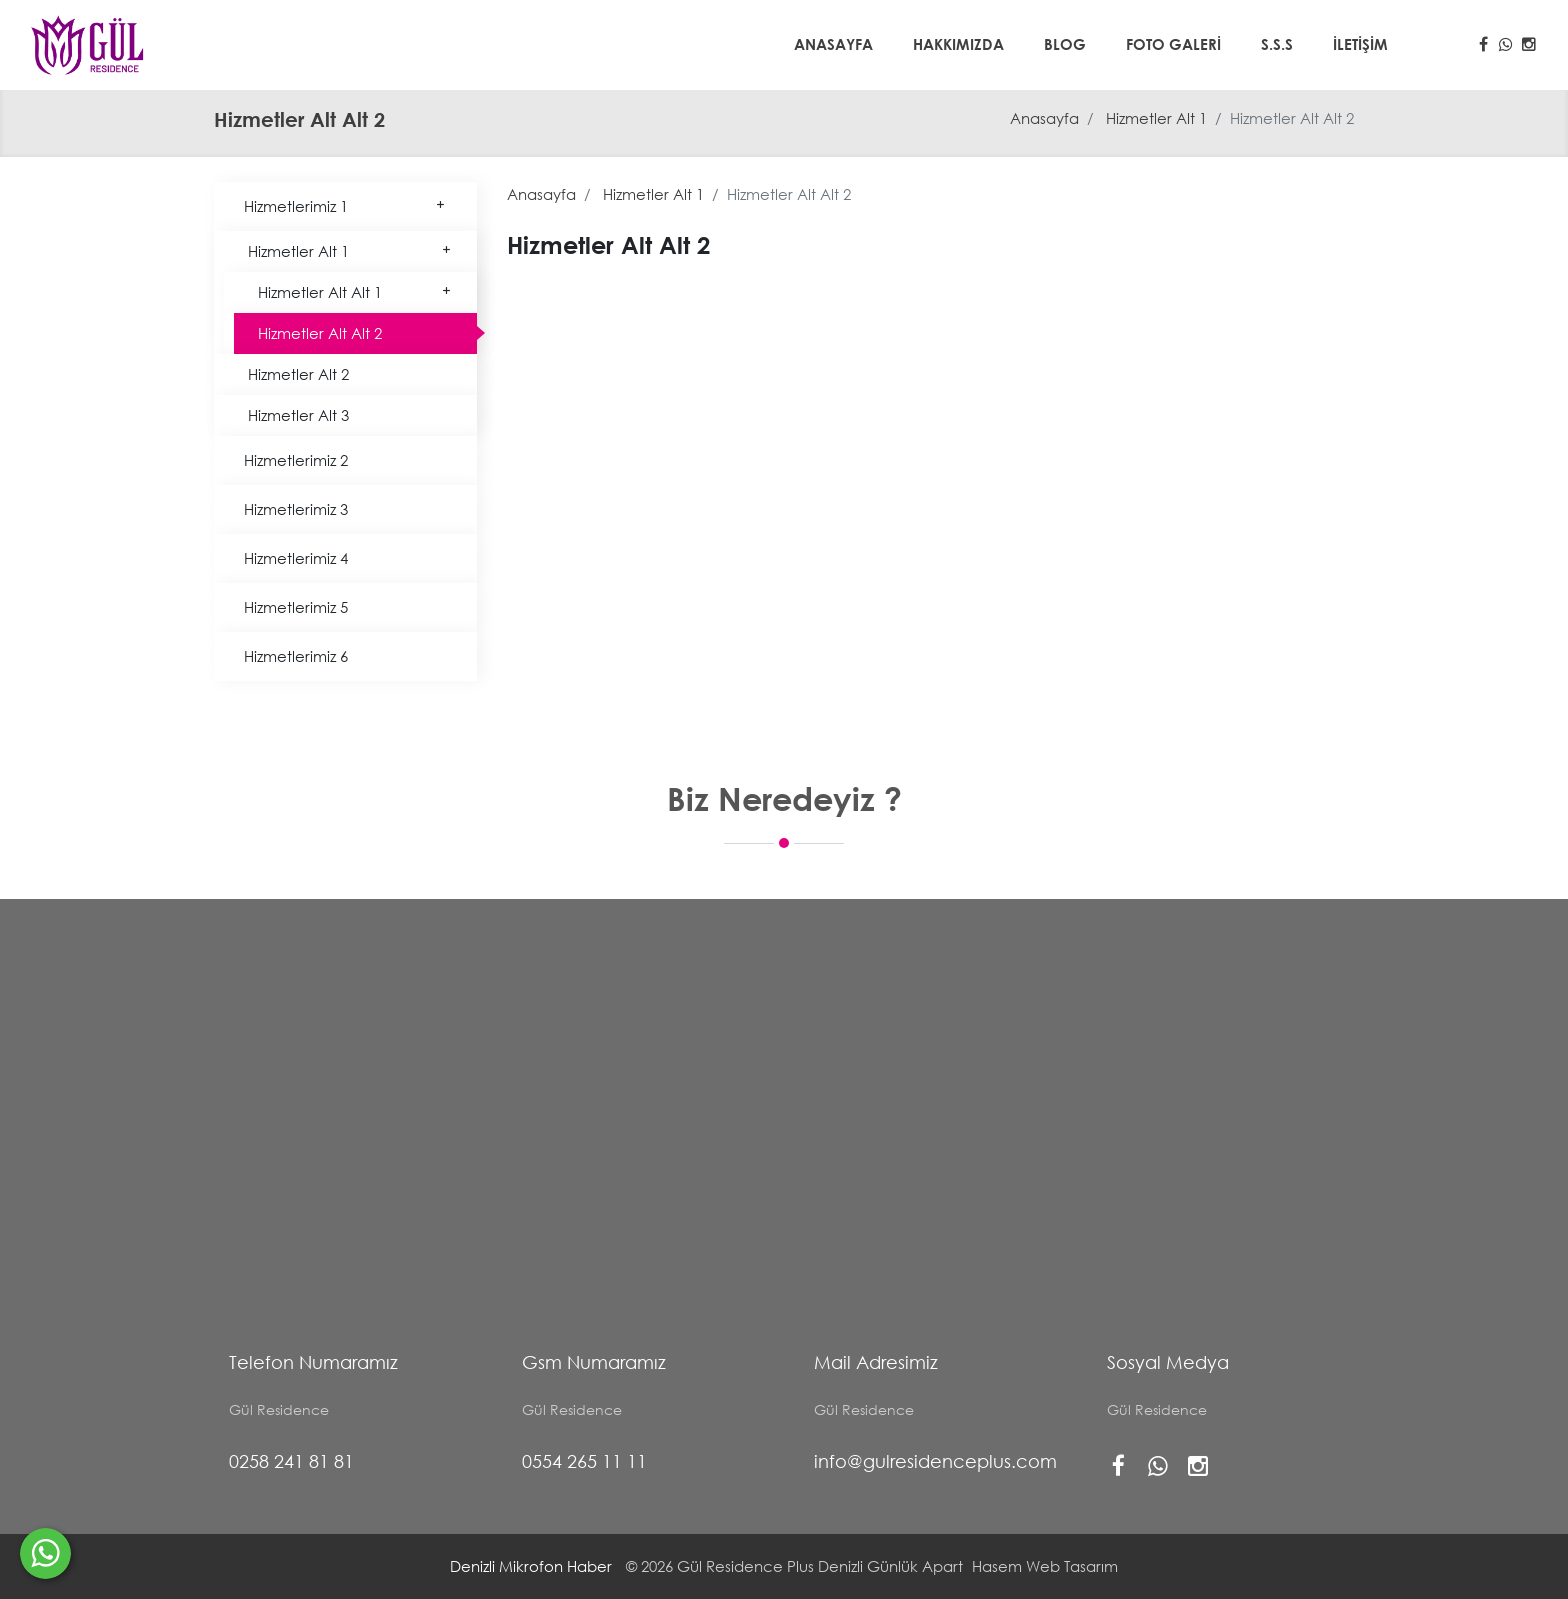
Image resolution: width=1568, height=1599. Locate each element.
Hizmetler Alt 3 (298, 415)
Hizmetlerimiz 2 (296, 460)
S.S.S (1277, 44)
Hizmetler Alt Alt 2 (320, 333)
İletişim (1360, 44)
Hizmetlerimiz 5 (296, 607)
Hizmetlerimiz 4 (296, 558)
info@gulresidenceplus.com (935, 1461)
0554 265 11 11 (584, 1461)
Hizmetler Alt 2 (298, 374)
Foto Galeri (1173, 44)
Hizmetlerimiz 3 (296, 509)
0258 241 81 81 (291, 1461)
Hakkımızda (958, 44)
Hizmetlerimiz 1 (345, 206)
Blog (1065, 44)
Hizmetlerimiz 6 (296, 656)
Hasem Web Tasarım (1045, 1566)
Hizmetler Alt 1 (1156, 118)
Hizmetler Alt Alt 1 (355, 292)
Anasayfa (833, 44)
